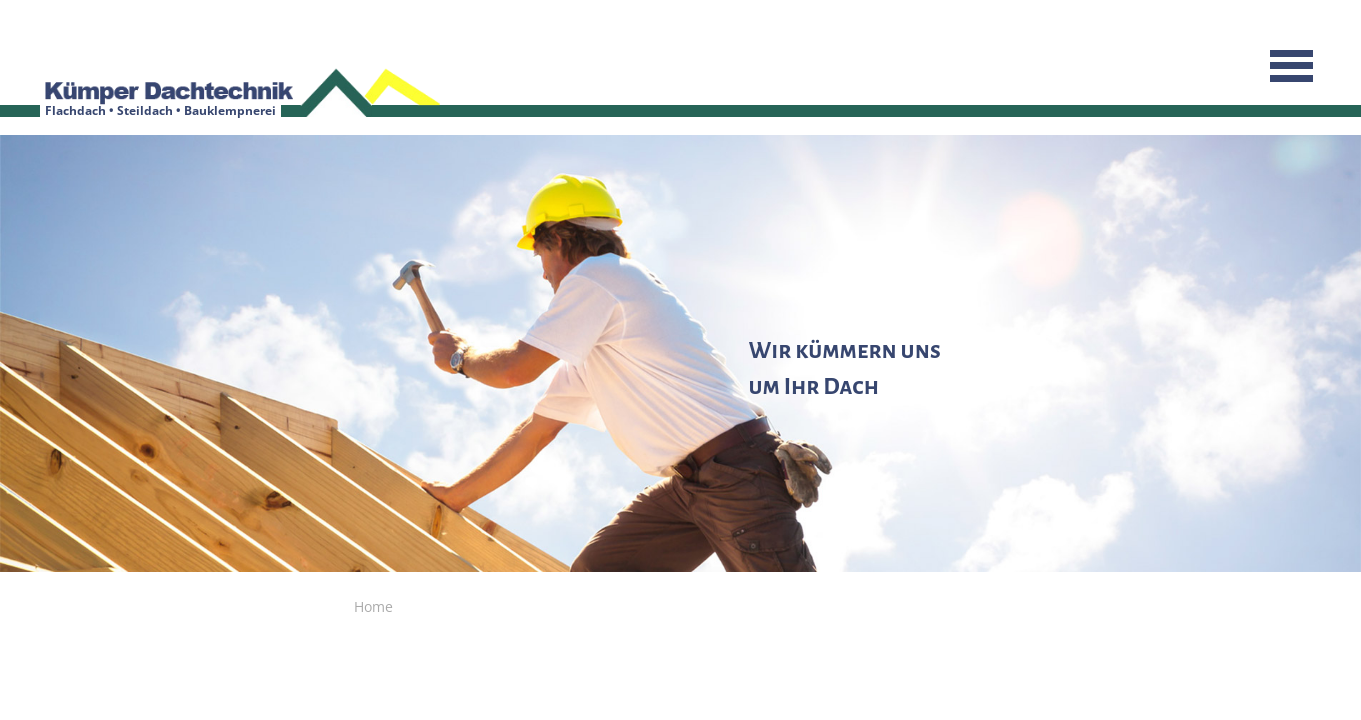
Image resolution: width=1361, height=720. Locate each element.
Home (373, 606)
